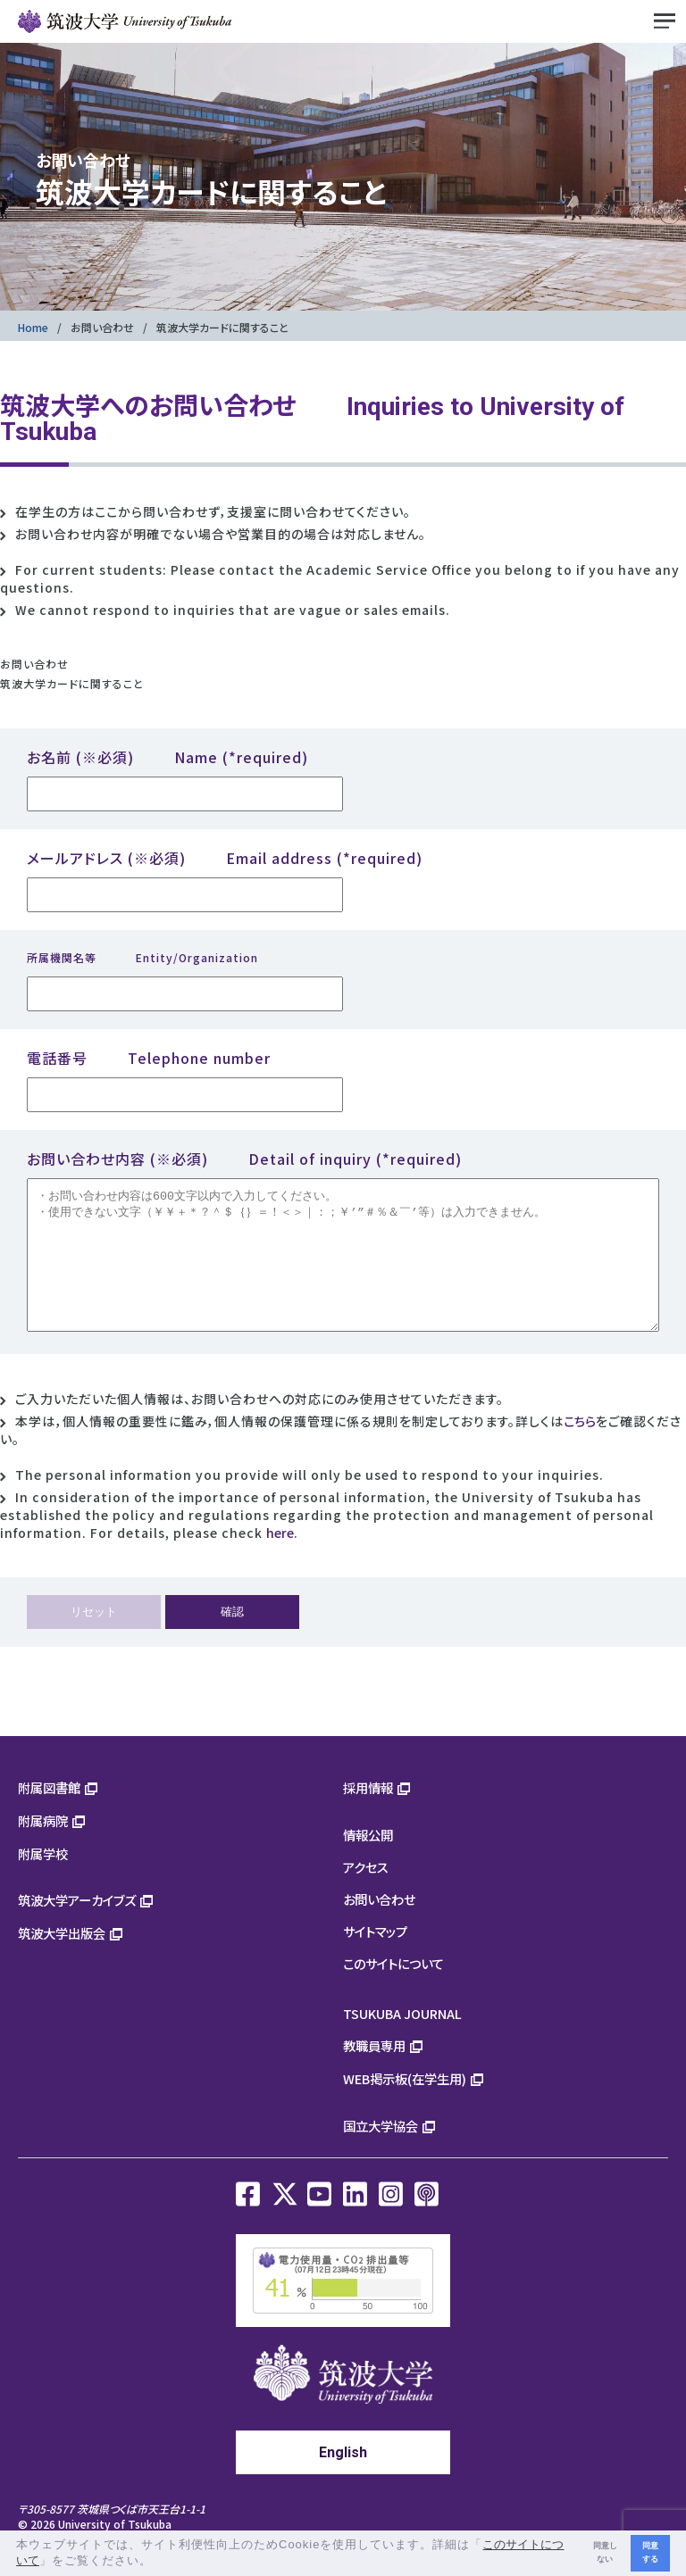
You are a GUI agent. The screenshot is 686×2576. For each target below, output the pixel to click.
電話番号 (149, 1057)
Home (33, 327)
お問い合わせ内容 (244, 1158)
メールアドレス (224, 857)
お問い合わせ (102, 327)
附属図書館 (49, 1814)
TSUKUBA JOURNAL (402, 2040)
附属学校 (43, 1880)
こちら (580, 1448)
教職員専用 (374, 2072)
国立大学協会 (380, 2152)
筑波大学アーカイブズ (77, 1926)
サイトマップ (375, 1958)
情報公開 (368, 1861)
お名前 (167, 757)
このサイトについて (393, 1990)
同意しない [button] (605, 2552)
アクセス (366, 1893)
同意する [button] (650, 2552)
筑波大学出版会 (61, 1959)
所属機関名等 (142, 957)
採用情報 (368, 1814)
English (343, 2479)
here (280, 1559)
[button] (158, 2562)
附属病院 (43, 1847)
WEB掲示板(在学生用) (404, 2105)
